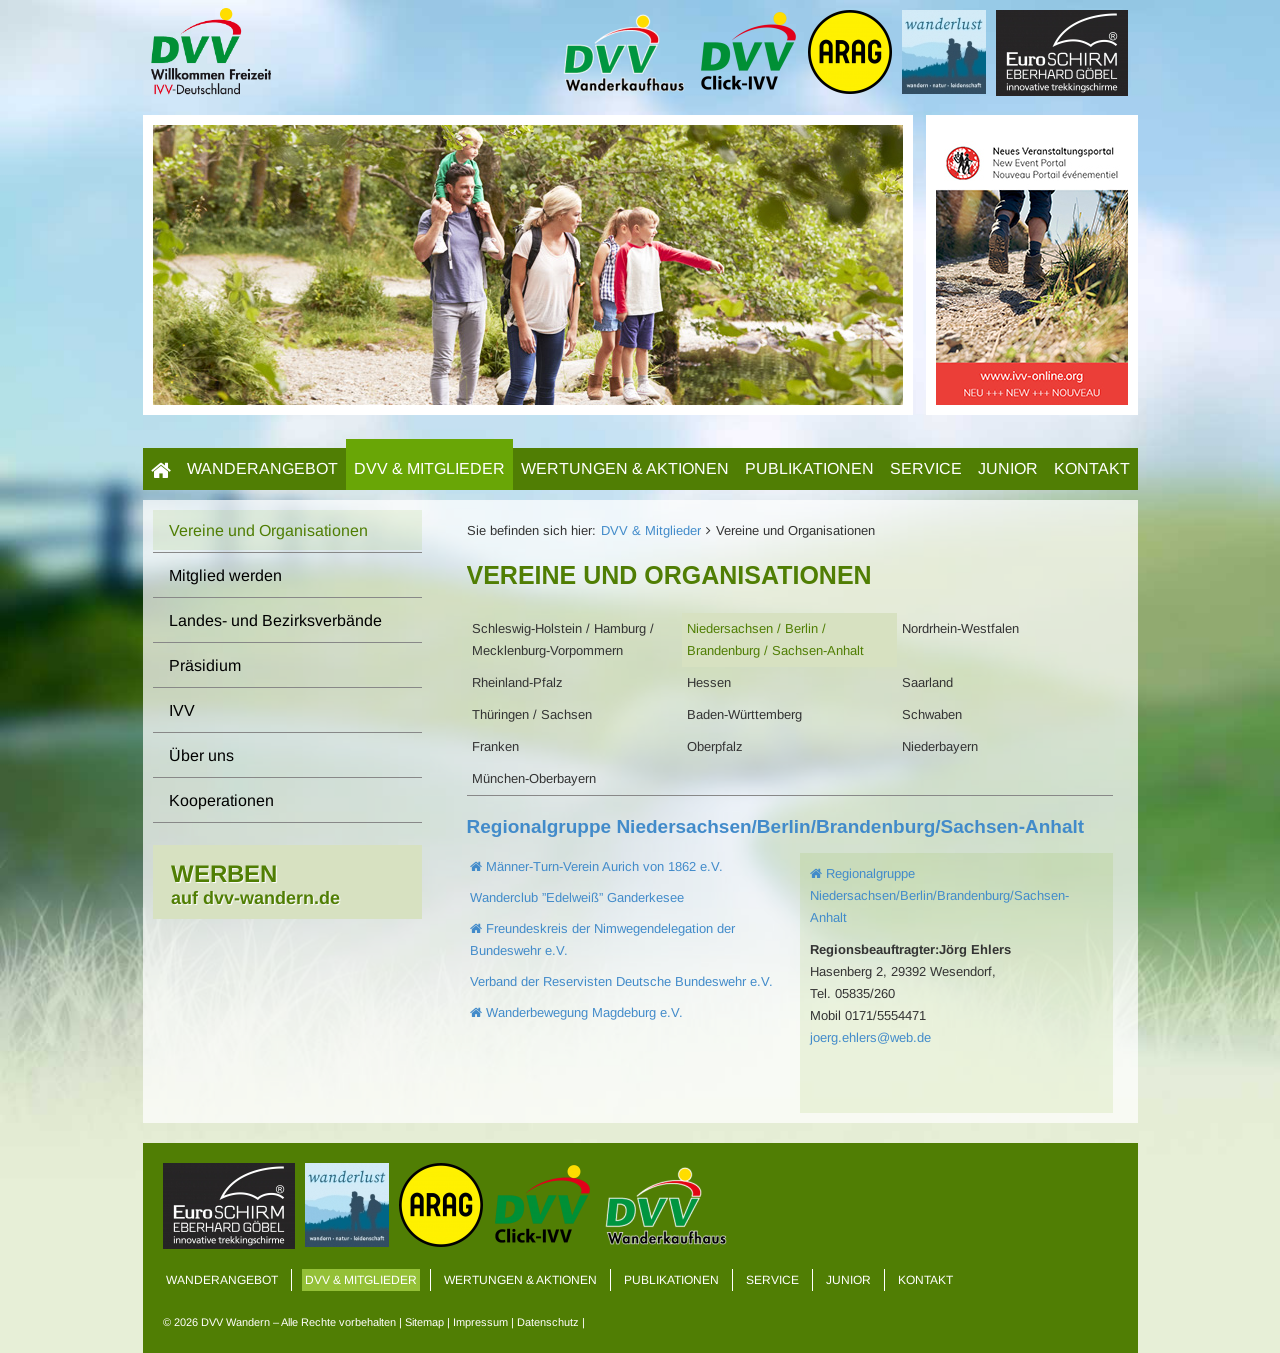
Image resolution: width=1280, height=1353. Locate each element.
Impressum (480, 1322)
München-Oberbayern (534, 778)
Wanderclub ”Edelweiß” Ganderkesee (577, 897)
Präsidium (205, 665)
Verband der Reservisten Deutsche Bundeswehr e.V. (621, 981)
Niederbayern (940, 746)
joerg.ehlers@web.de (870, 1037)
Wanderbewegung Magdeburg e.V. (576, 1012)
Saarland (927, 682)
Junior (1008, 468)
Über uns (201, 755)
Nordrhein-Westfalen (960, 628)
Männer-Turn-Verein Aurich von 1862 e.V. (596, 866)
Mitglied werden (225, 575)
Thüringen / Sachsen (532, 714)
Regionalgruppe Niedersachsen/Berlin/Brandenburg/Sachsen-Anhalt (776, 826)
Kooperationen (221, 800)
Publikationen (809, 468)
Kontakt (1092, 468)
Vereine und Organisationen (268, 530)
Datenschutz (548, 1322)
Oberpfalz (715, 746)
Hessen (709, 682)
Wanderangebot (262, 468)
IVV (182, 710)
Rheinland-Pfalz (517, 682)
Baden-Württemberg (744, 714)
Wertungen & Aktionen (625, 468)
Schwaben (932, 714)
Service (926, 468)
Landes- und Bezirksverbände (275, 620)
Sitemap (424, 1322)
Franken (495, 746)
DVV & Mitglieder (429, 468)
